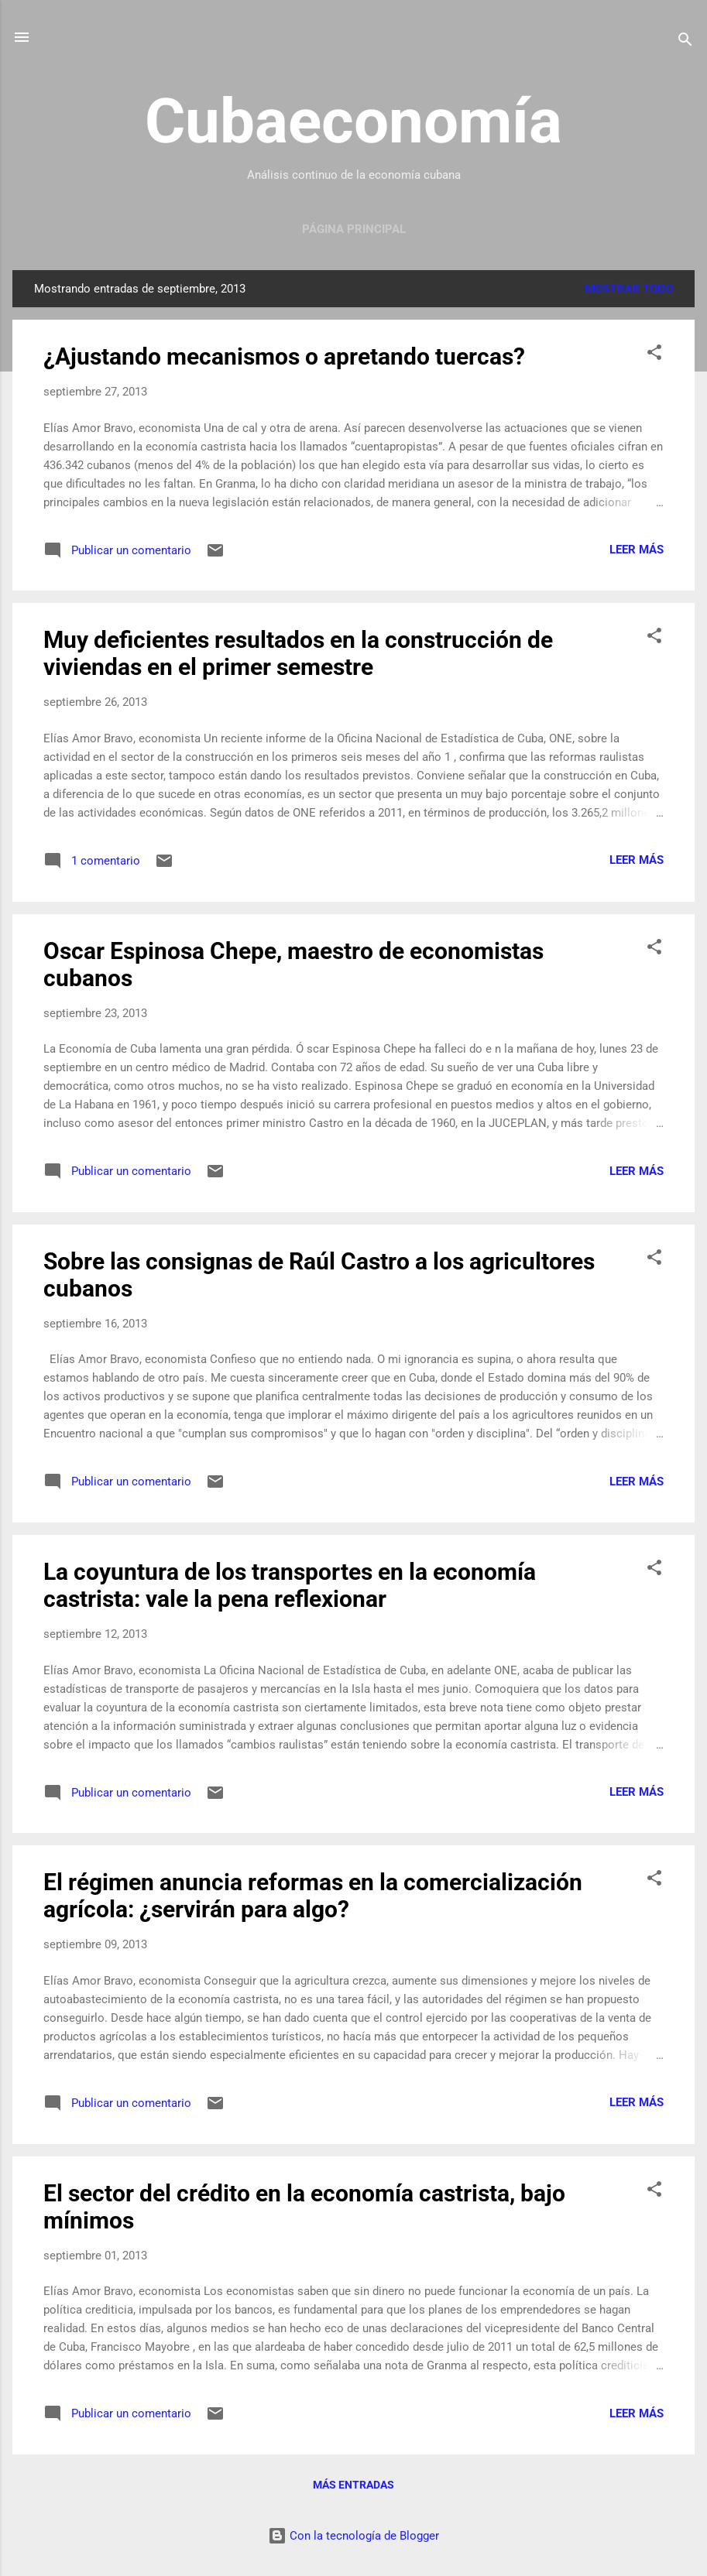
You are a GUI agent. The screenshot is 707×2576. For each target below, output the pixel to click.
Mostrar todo (629, 289)
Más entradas (353, 2484)
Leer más (636, 550)
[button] (654, 355)
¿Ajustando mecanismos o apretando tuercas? (284, 356)
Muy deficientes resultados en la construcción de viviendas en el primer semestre (298, 653)
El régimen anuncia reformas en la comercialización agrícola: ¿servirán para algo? (312, 1896)
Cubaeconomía (353, 121)
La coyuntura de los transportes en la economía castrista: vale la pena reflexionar (289, 1585)
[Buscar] (685, 42)
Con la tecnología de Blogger (353, 2536)
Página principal (354, 229)
